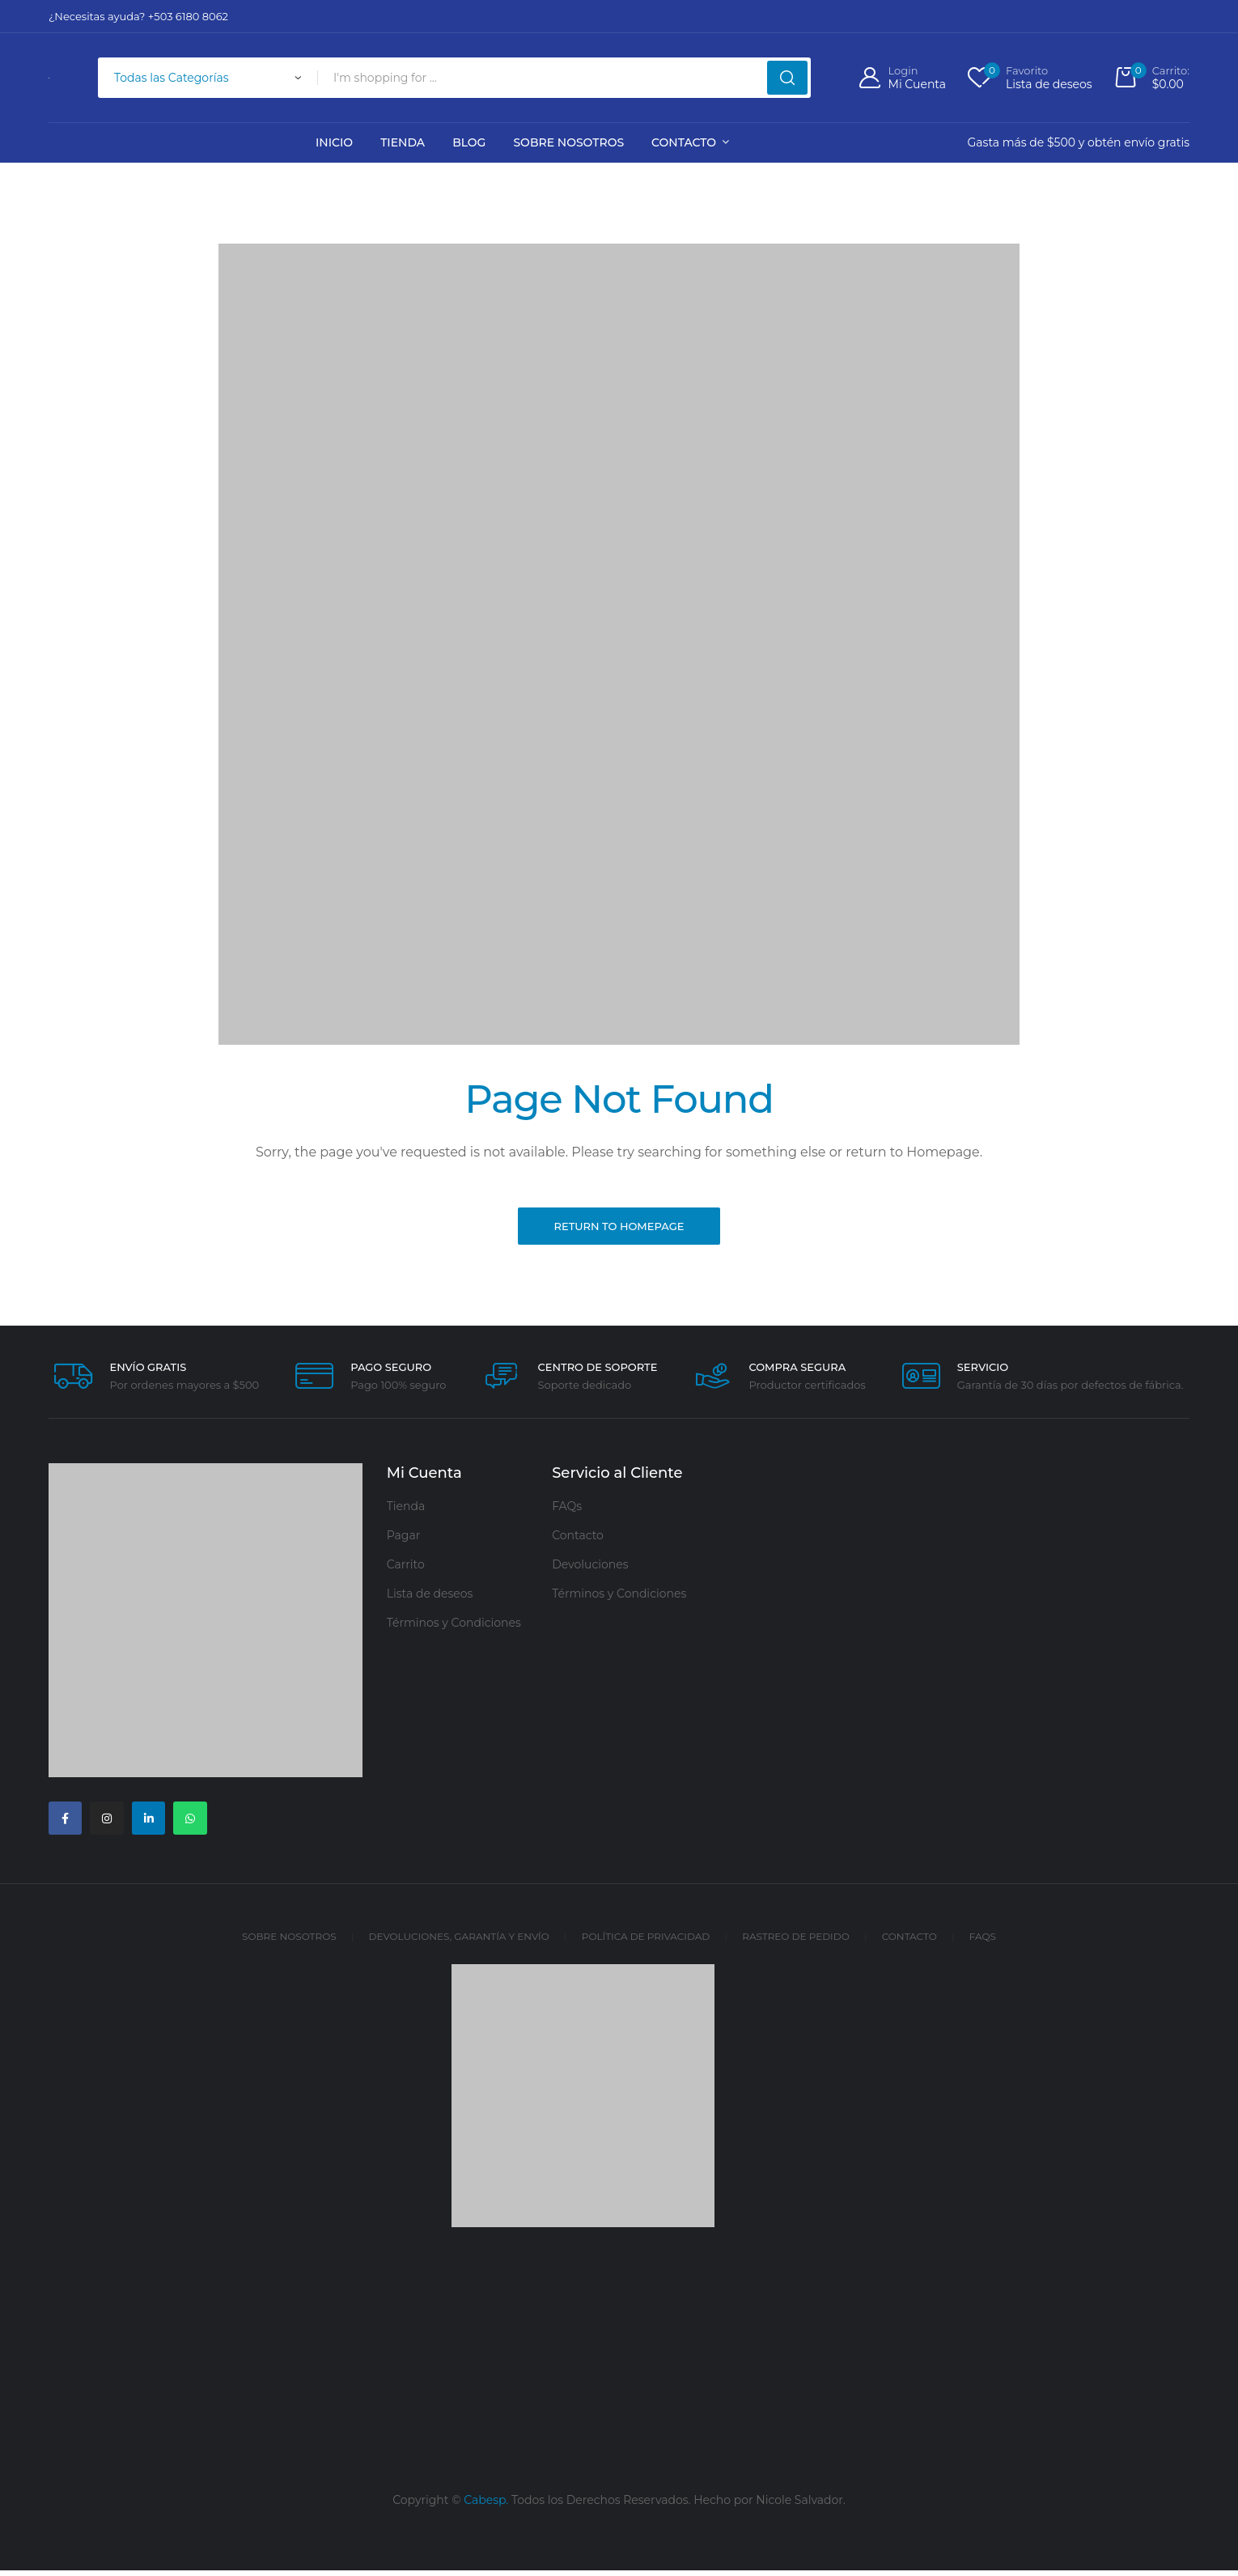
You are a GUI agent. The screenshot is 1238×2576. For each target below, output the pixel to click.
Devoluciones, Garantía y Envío (459, 1943)
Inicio (334, 142)
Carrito (406, 1567)
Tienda (402, 142)
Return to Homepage (619, 1227)
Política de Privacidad (646, 1943)
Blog (468, 142)
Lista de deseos (430, 1596)
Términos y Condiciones (454, 1626)
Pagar (404, 1538)
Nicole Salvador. (801, 2505)
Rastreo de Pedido (795, 1943)
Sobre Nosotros (568, 142)
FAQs (567, 1509)
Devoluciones (590, 1567)
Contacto (683, 142)
